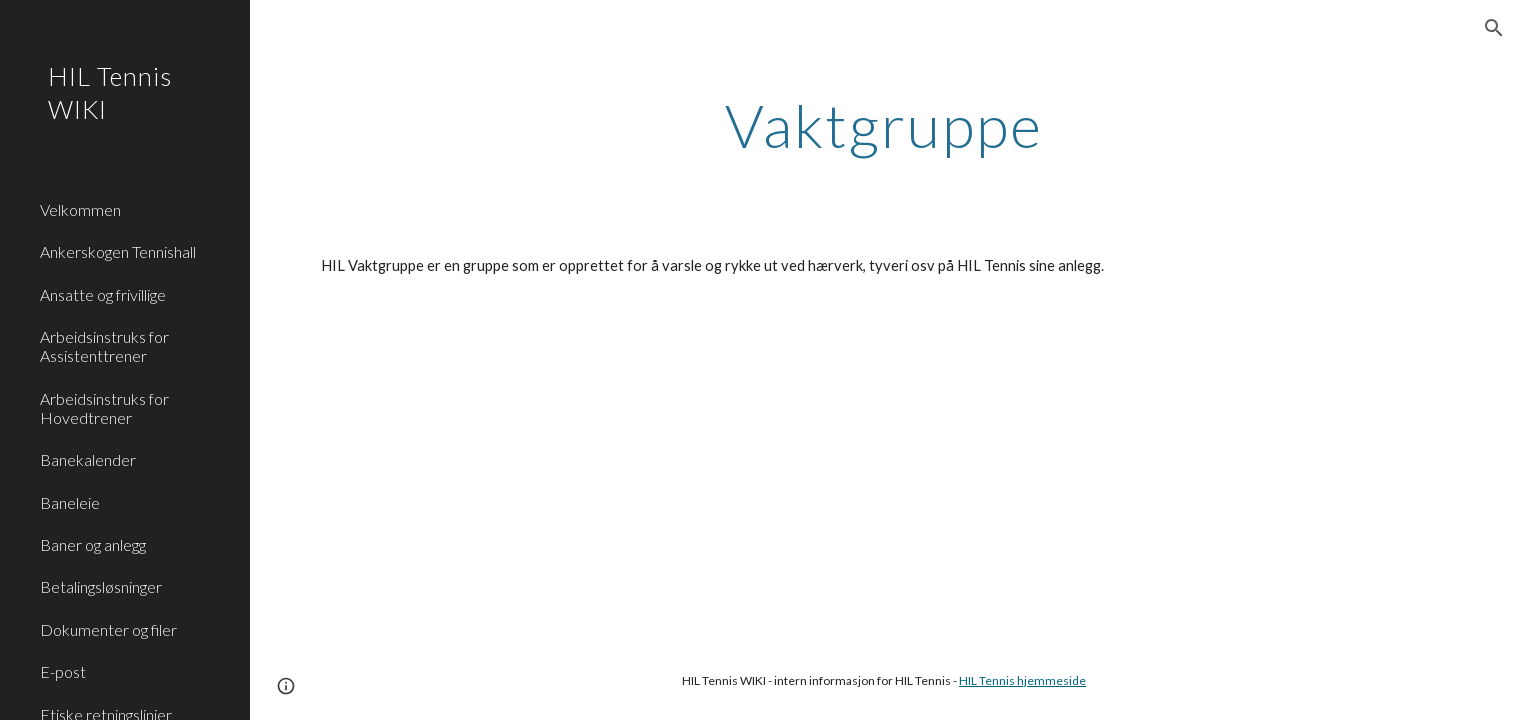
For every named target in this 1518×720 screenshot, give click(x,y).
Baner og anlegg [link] (93, 544)
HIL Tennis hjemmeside (1022, 680)
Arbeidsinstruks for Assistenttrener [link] (104, 346)
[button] (1494, 28)
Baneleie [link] (70, 502)
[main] (884, 125)
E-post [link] (63, 671)
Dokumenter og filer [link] (108, 629)
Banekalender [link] (88, 459)
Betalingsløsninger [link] (101, 586)
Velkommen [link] (80, 209)
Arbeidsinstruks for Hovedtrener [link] (104, 408)
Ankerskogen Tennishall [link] (118, 251)
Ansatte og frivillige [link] (103, 294)
